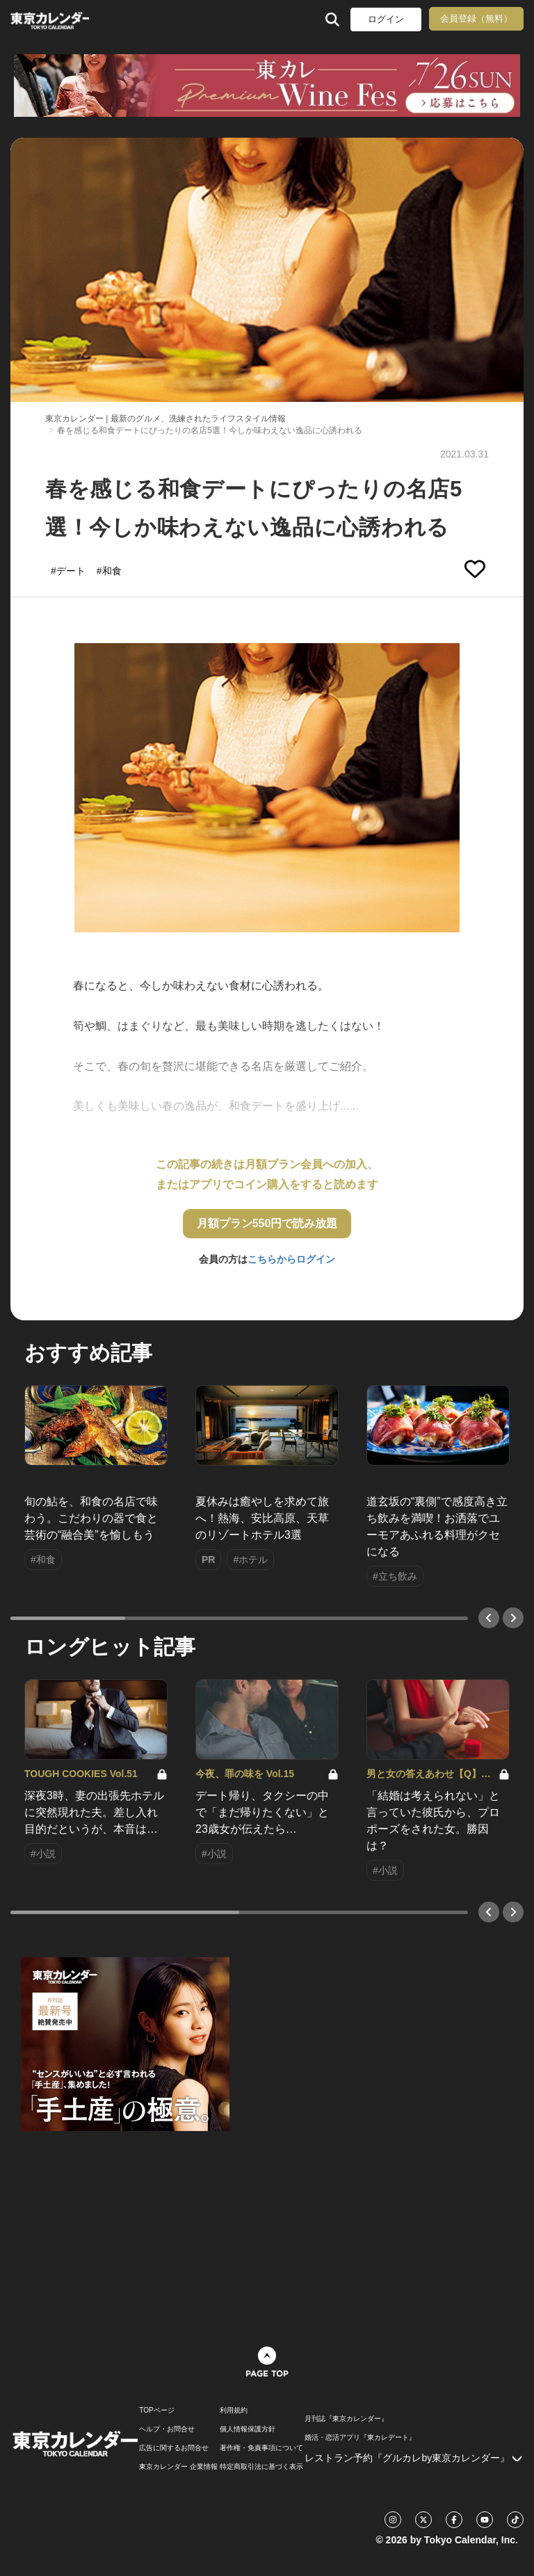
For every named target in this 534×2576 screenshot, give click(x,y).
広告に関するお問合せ (174, 2448)
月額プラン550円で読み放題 (267, 1223)
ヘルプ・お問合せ (167, 2429)
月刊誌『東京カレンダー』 (346, 2418)
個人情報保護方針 (247, 2429)
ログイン (386, 19)
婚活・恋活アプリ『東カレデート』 (360, 2437)
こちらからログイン (291, 1259)
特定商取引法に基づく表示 (261, 2466)
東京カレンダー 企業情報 (178, 2466)
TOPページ (156, 2410)
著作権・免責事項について (261, 2448)
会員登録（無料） (476, 18)
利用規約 (234, 2410)
